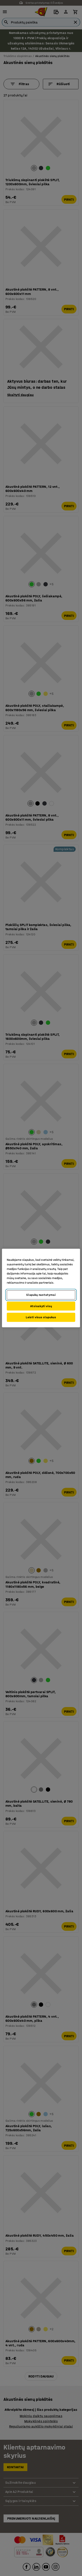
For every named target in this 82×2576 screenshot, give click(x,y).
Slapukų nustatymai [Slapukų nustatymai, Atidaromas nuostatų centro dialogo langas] (41, 1295)
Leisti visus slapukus (41, 1317)
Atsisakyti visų (41, 1306)
